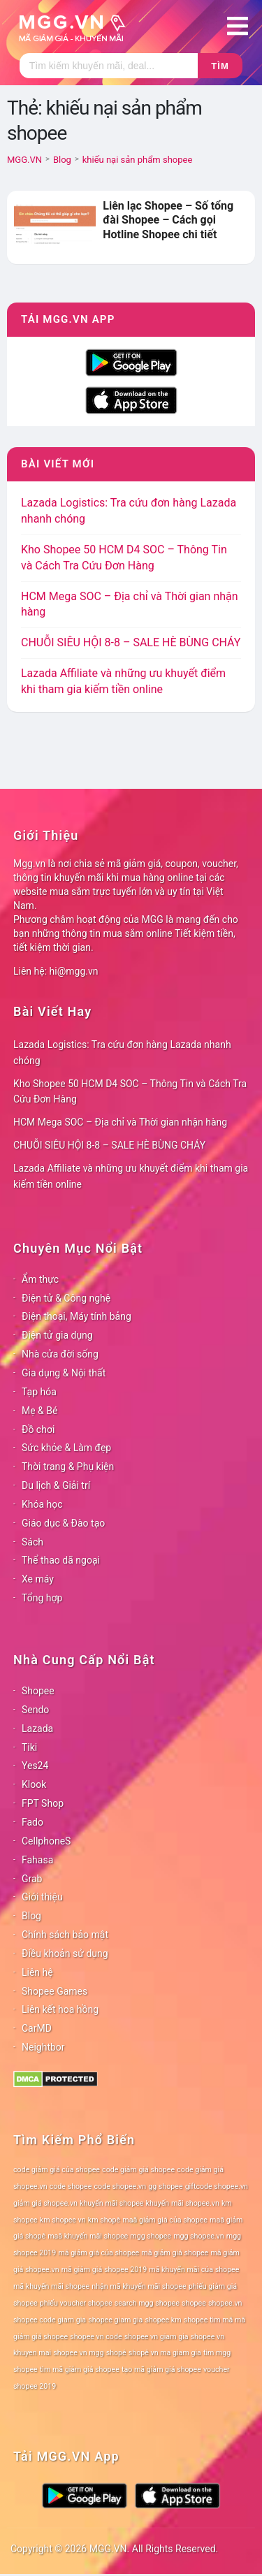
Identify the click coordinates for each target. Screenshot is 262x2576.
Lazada (37, 1728)
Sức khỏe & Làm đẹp (66, 1447)
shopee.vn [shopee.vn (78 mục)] (225, 2303)
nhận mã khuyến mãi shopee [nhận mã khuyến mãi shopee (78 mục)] (139, 2286)
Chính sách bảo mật (65, 1934)
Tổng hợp (42, 1597)
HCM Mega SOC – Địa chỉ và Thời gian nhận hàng (120, 1122)
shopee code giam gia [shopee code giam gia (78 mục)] (49, 2319)
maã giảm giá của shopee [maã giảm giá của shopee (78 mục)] (165, 2220)
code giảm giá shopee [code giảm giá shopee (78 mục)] (138, 2169)
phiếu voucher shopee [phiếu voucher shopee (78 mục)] (76, 2303)
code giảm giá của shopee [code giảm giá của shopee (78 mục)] (56, 2169)
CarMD (37, 2028)
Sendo (35, 1709)
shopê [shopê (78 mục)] (116, 2352)
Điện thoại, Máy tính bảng (76, 1316)
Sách (32, 1542)
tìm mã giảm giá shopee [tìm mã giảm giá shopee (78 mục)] (79, 2369)
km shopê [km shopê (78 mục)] (104, 2220)
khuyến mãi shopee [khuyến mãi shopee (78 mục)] (111, 2203)
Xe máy (38, 1579)
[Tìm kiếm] (109, 65)
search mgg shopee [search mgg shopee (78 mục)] (147, 2303)
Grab (32, 1878)
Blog (31, 1915)
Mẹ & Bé (39, 1410)
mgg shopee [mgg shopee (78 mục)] (150, 2236)
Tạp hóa (39, 1391)
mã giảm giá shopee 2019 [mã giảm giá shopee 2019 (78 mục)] (104, 2269)
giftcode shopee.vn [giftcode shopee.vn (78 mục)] (216, 2186)
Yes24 (35, 1765)
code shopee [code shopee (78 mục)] (71, 2186)
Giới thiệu (42, 1896)
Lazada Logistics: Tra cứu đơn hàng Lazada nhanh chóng (122, 1052)
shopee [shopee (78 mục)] (194, 2303)
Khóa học (42, 1504)
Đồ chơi (38, 1429)
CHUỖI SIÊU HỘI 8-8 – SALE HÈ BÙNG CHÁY (130, 642)
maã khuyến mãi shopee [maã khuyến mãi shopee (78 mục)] (88, 2236)
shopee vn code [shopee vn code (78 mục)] (96, 2336)
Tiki (29, 1747)
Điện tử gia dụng (57, 1335)
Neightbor (43, 2047)
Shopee (38, 1690)
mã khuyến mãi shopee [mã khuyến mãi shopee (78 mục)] (51, 2286)
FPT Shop (43, 1803)
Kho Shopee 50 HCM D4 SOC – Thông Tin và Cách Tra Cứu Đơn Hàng (130, 1091)
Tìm (219, 66)
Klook (34, 1784)
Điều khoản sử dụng (65, 1953)
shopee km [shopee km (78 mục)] (163, 2319)
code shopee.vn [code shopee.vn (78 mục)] (120, 2186)
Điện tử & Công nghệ (66, 1298)
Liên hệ (37, 1972)
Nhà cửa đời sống (60, 1354)
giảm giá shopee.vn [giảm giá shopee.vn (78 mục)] (45, 2203)
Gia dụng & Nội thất (63, 1372)
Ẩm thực (40, 1279)
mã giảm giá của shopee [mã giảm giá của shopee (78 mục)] (98, 2252)
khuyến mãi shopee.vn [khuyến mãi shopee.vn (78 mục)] (182, 2203)
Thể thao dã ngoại (61, 1560)
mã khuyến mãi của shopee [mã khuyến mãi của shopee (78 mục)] (194, 2269)
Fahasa (37, 1859)
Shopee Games (54, 1991)
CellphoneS (46, 1841)
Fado (32, 1822)
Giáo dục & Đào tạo (63, 1523)
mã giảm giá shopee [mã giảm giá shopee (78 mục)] (174, 2252)
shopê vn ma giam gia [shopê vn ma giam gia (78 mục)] (165, 2352)
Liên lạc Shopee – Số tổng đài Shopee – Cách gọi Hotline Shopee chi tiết (168, 220)
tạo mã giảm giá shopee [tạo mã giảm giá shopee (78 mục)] (161, 2369)
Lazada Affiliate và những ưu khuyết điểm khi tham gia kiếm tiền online (130, 1176)
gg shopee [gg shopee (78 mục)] (165, 2186)
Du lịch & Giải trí (56, 1485)
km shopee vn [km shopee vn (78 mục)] (63, 2220)
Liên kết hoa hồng (60, 2009)
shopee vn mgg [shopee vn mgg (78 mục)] (78, 2352)
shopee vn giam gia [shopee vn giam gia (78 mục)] (156, 2336)
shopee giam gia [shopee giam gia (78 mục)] (115, 2319)
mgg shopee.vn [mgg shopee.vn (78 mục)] (198, 2236)
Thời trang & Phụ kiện (68, 1466)
